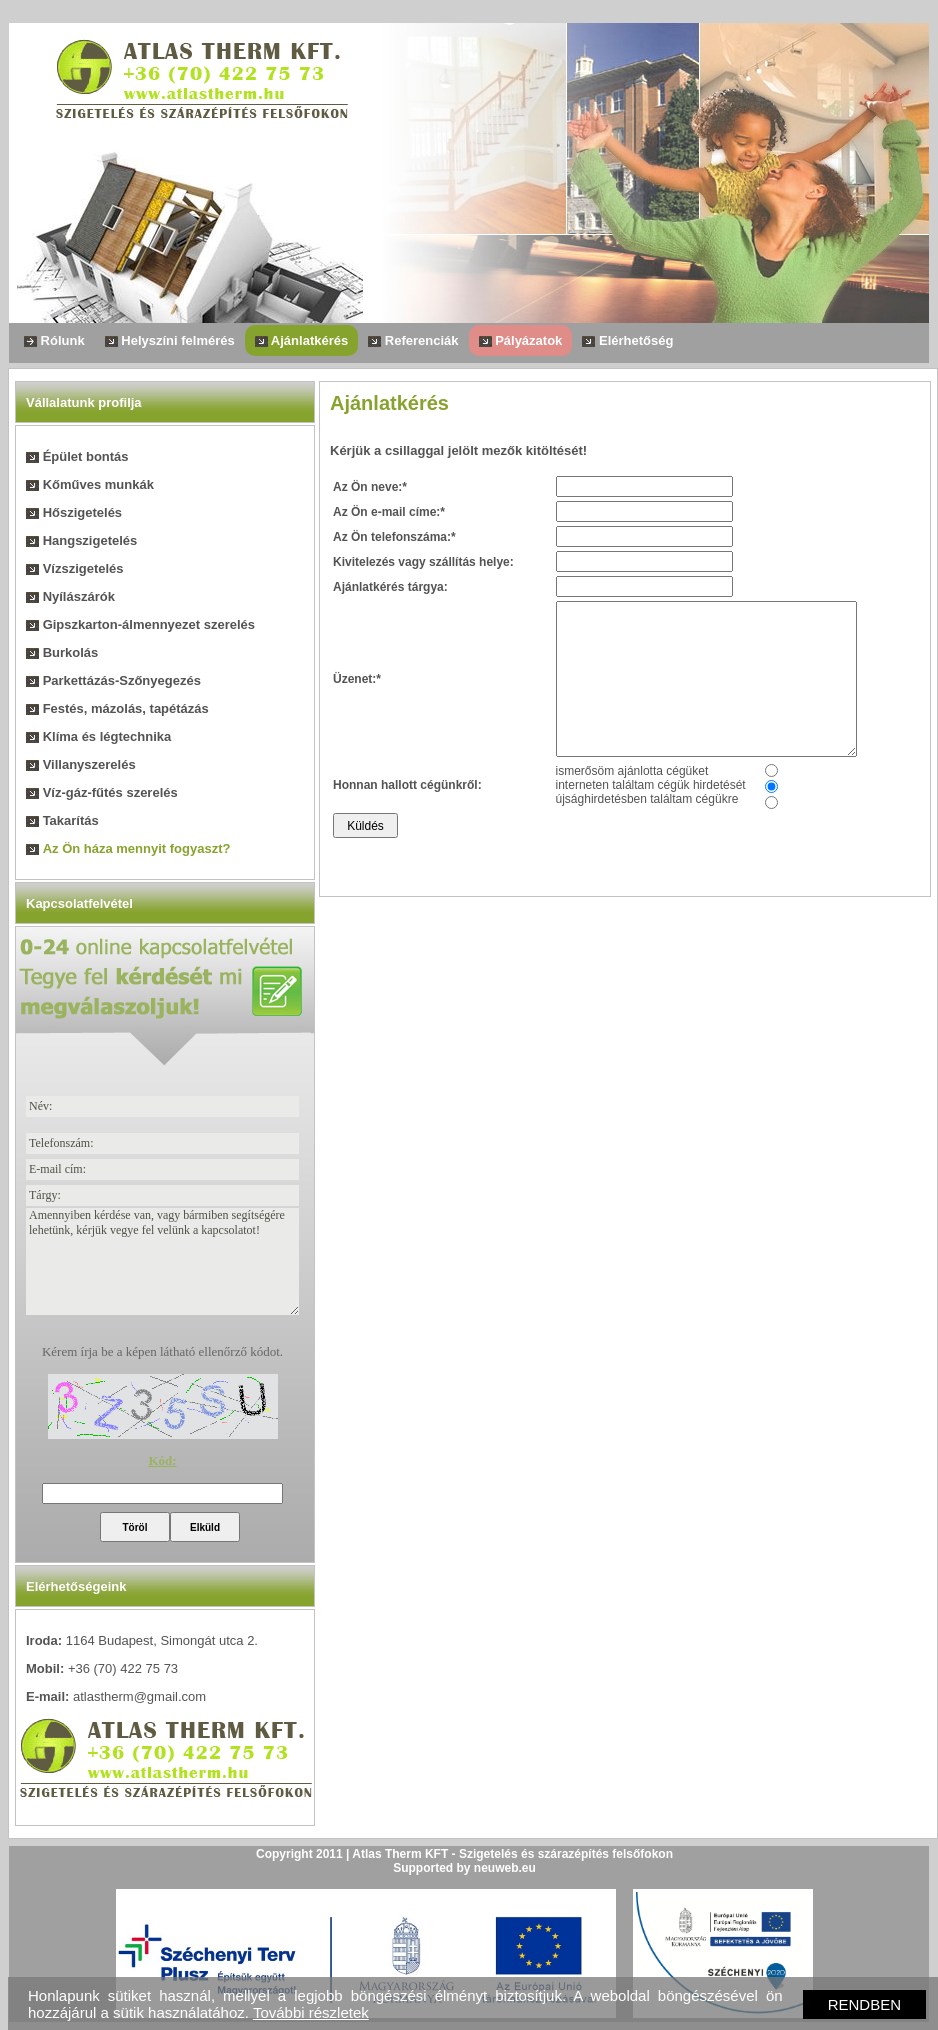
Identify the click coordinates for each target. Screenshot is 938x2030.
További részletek (311, 2012)
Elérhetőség (627, 340)
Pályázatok (521, 340)
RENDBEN (864, 2004)
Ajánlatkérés (301, 340)
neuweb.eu (505, 1868)
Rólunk (54, 340)
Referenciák (413, 340)
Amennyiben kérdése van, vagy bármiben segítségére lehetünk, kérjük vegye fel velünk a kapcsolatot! (162, 1261)
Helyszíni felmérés (170, 340)
